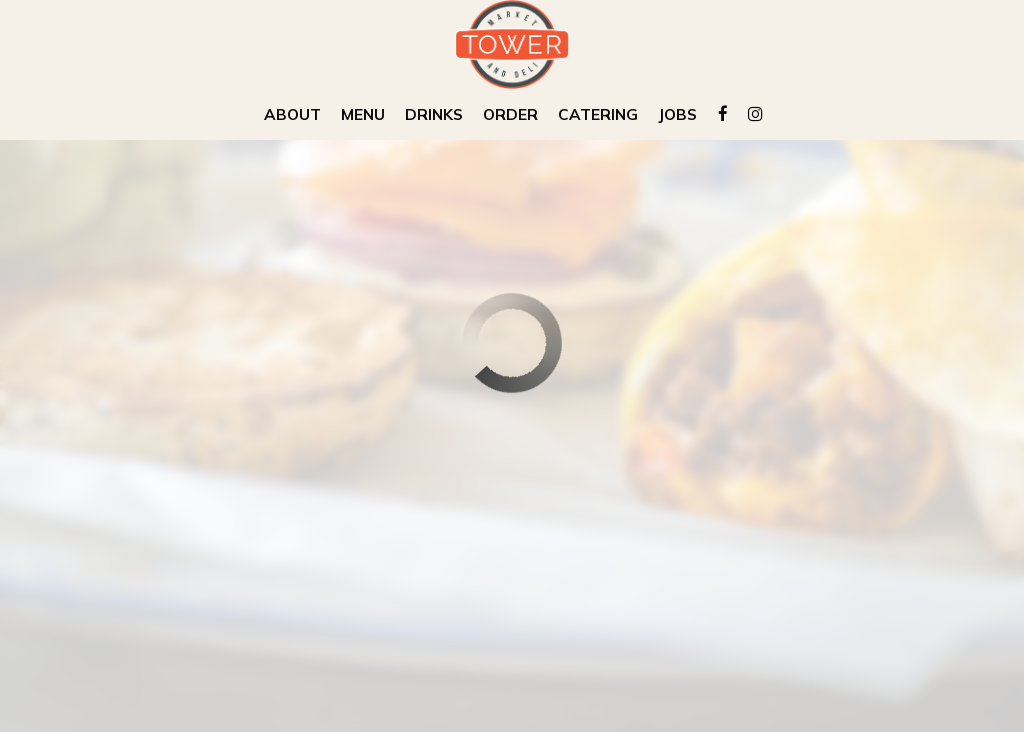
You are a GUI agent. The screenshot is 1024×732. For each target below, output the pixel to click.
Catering (598, 114)
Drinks (434, 114)
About (292, 114)
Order (510, 114)
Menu (363, 114)
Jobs (677, 114)
